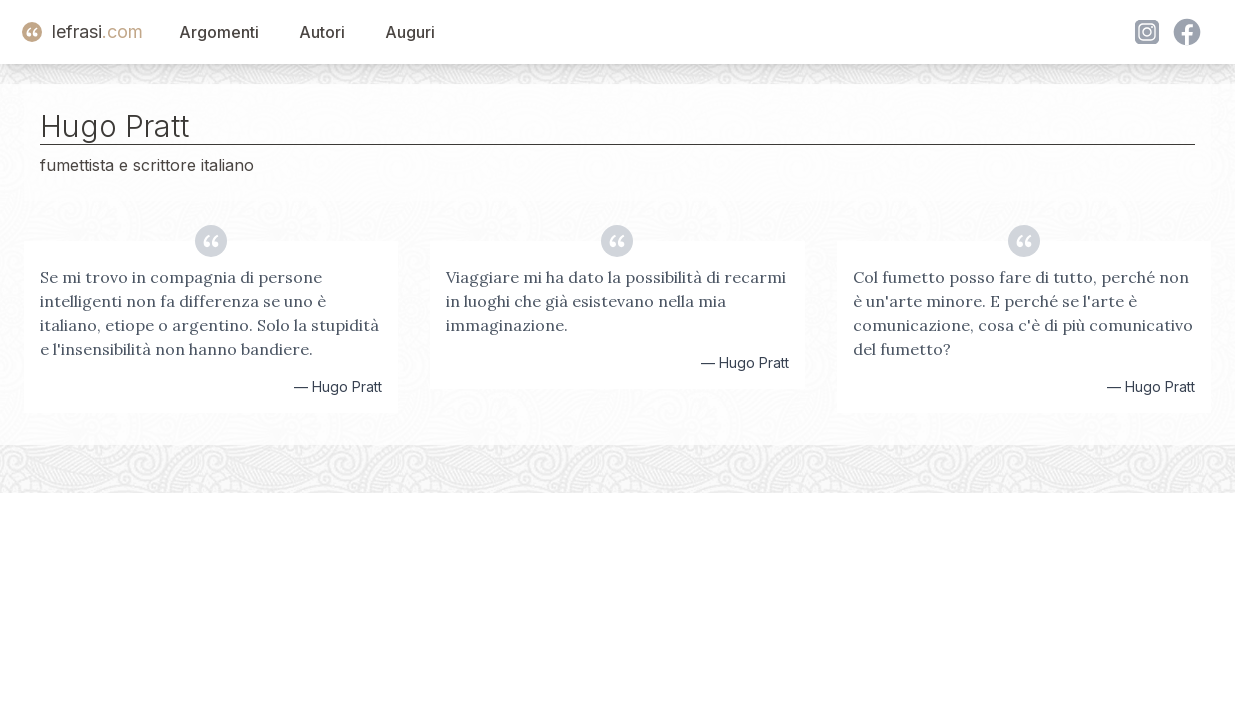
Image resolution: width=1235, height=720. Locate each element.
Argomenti (219, 32)
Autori (322, 32)
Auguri (410, 32)
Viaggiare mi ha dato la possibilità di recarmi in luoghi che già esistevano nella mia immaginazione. (616, 301)
